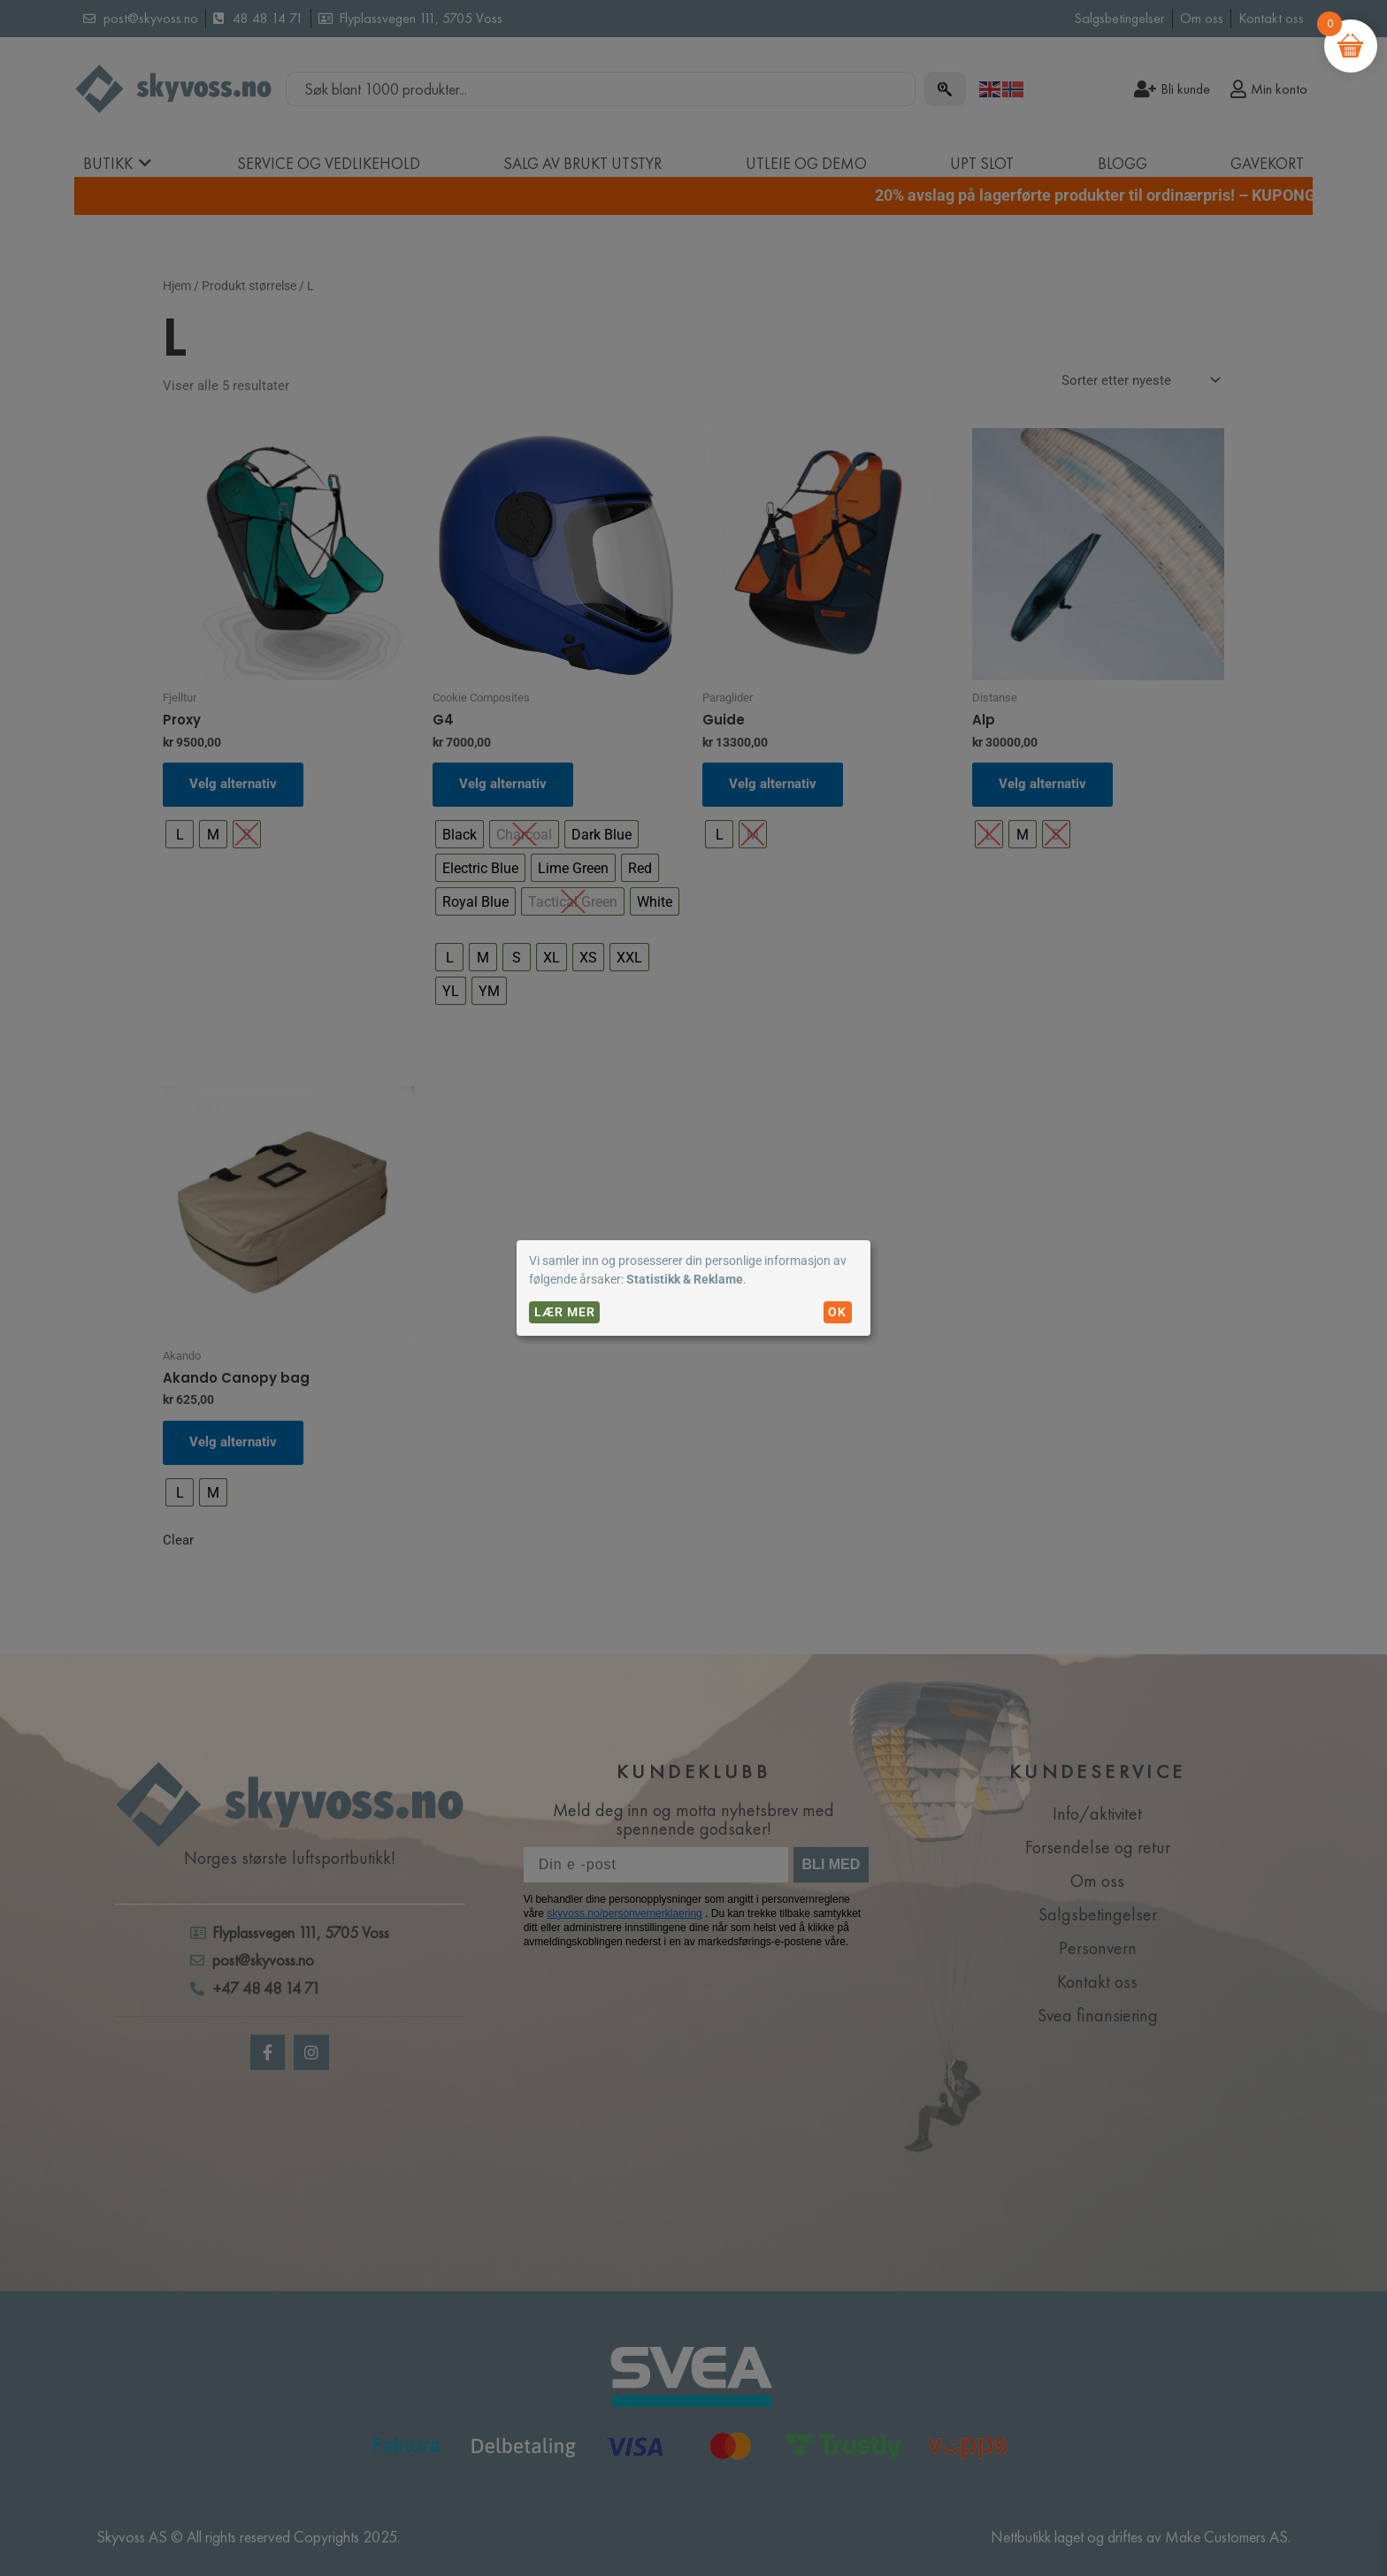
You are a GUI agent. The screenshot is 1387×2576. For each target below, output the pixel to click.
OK (837, 1312)
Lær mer (564, 1312)
